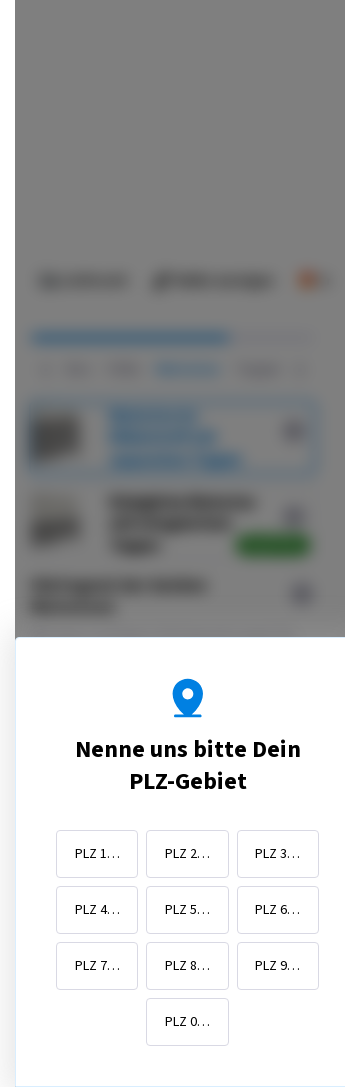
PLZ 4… (97, 921)
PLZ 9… (277, 977)
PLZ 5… (187, 921)
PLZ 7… (97, 977)
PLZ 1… (97, 865)
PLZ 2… (187, 865)
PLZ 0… (187, 1033)
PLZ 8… (187, 977)
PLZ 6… (277, 921)
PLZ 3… (277, 865)
